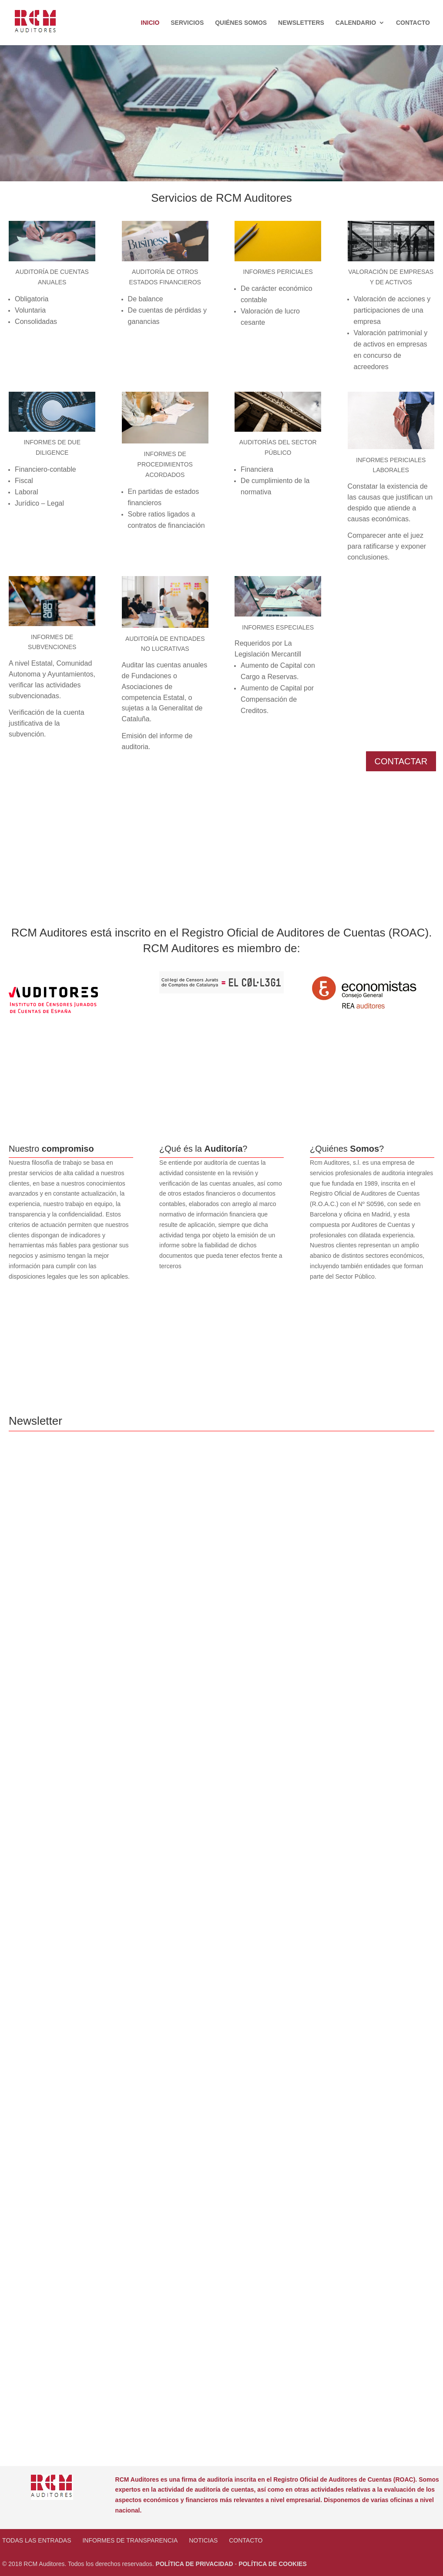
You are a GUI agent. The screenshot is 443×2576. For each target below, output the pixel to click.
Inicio (150, 23)
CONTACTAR (401, 761)
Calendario (356, 23)
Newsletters (301, 23)
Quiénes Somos (241, 23)
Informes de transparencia (130, 2540)
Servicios (187, 23)
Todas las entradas (36, 2540)
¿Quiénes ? (347, 1148)
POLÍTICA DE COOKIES (272, 2563)
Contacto (413, 23)
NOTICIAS (203, 2540)
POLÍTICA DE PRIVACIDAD (194, 2563)
